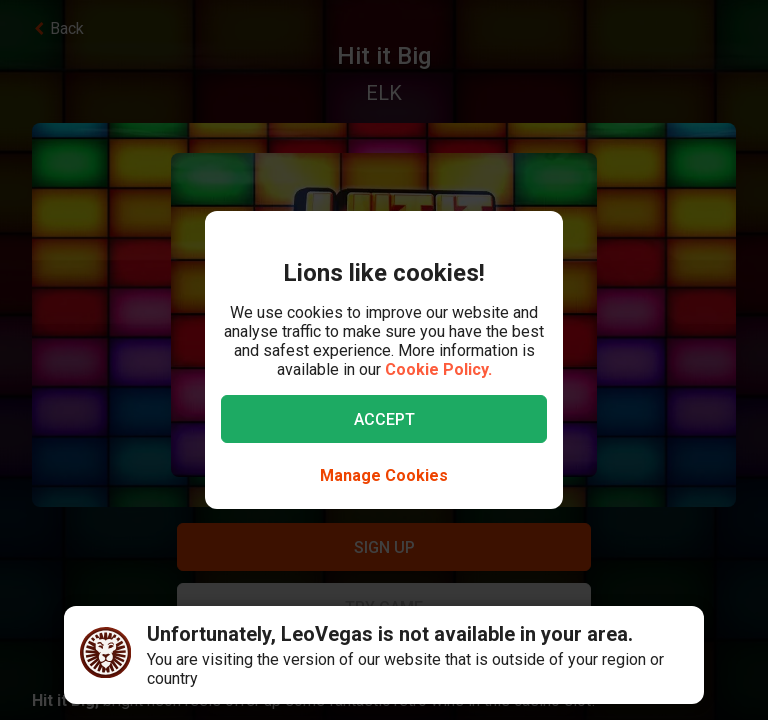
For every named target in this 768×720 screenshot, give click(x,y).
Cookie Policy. (438, 369)
